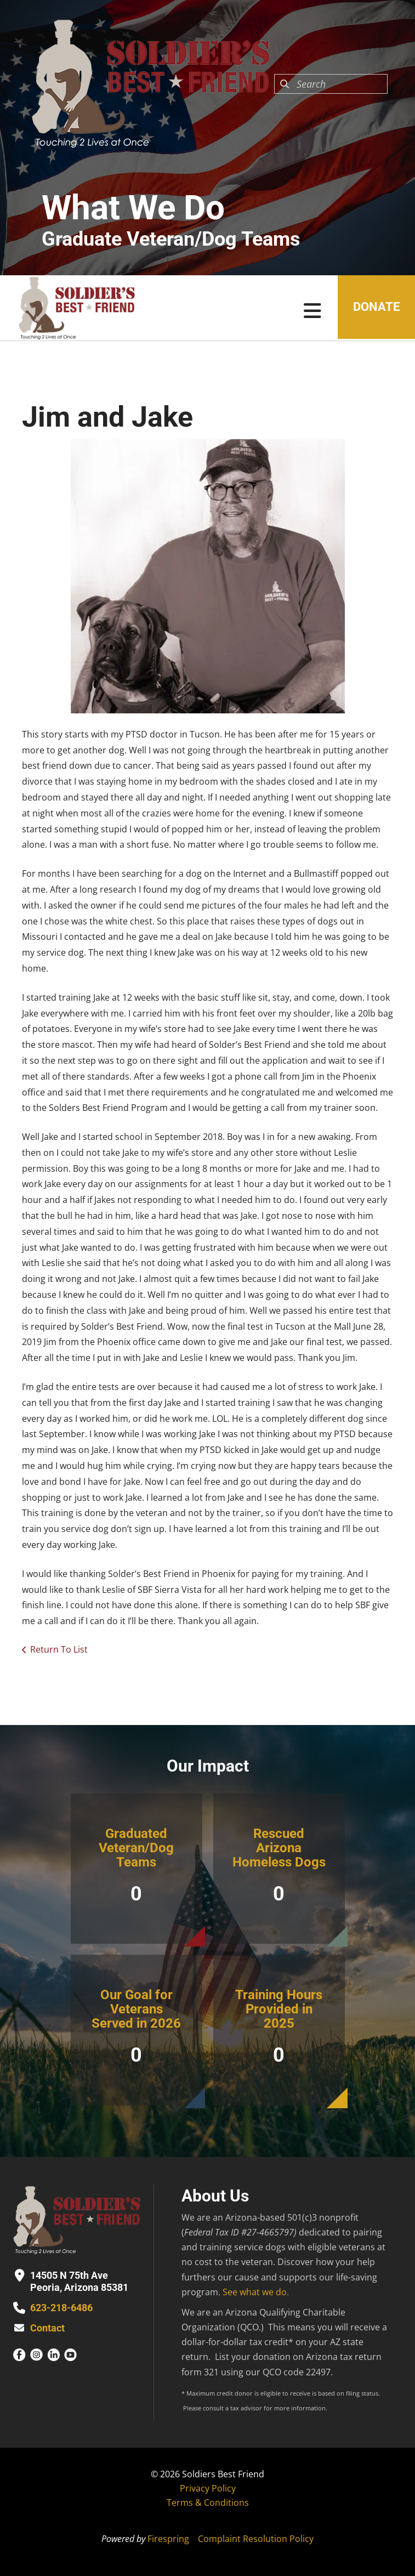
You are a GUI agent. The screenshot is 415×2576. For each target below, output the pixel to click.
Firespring (168, 2539)
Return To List (59, 1649)
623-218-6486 (61, 2307)
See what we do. (256, 2292)
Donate (375, 308)
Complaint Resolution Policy (256, 2539)
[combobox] (331, 84)
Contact (47, 2328)
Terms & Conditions (208, 2502)
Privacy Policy (208, 2488)
